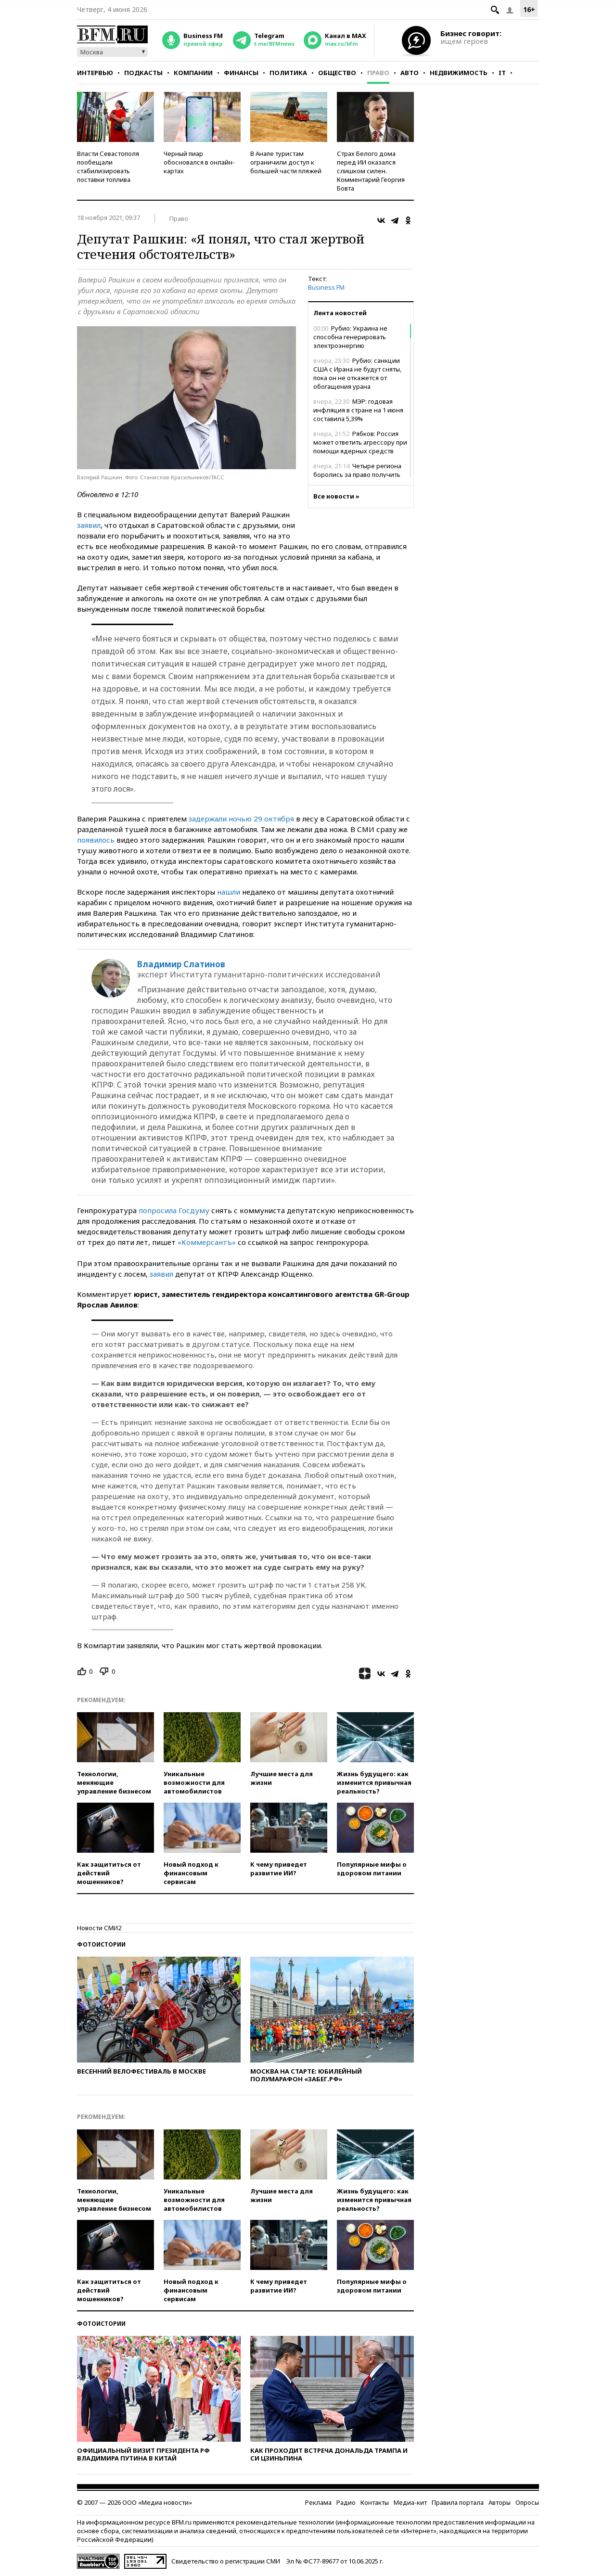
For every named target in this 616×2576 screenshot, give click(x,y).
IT (502, 72)
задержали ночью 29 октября (241, 818)
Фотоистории (101, 1944)
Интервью (95, 72)
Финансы (241, 72)
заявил (89, 525)
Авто (409, 72)
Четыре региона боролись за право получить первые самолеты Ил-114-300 (357, 474)
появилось (96, 840)
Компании (193, 72)
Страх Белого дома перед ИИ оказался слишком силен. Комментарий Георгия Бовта (371, 170)
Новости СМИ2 (99, 1927)
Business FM (326, 287)
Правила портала (458, 2502)
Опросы (527, 2502)
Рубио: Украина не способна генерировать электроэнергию (350, 337)
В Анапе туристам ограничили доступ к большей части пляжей (285, 162)
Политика (288, 72)
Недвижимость (459, 72)
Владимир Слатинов (181, 964)
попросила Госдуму (174, 1210)
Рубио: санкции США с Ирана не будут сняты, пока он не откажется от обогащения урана (357, 373)
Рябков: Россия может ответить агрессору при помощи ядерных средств (360, 442)
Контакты (374, 2502)
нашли (228, 892)
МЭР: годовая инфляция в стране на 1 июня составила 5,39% (358, 410)
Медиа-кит (410, 2502)
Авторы (499, 2502)
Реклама (318, 2502)
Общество (337, 72)
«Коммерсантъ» (207, 1242)
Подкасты (143, 72)
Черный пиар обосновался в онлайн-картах (199, 162)
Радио (346, 2502)
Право (378, 72)
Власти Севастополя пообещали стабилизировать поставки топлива (108, 166)
